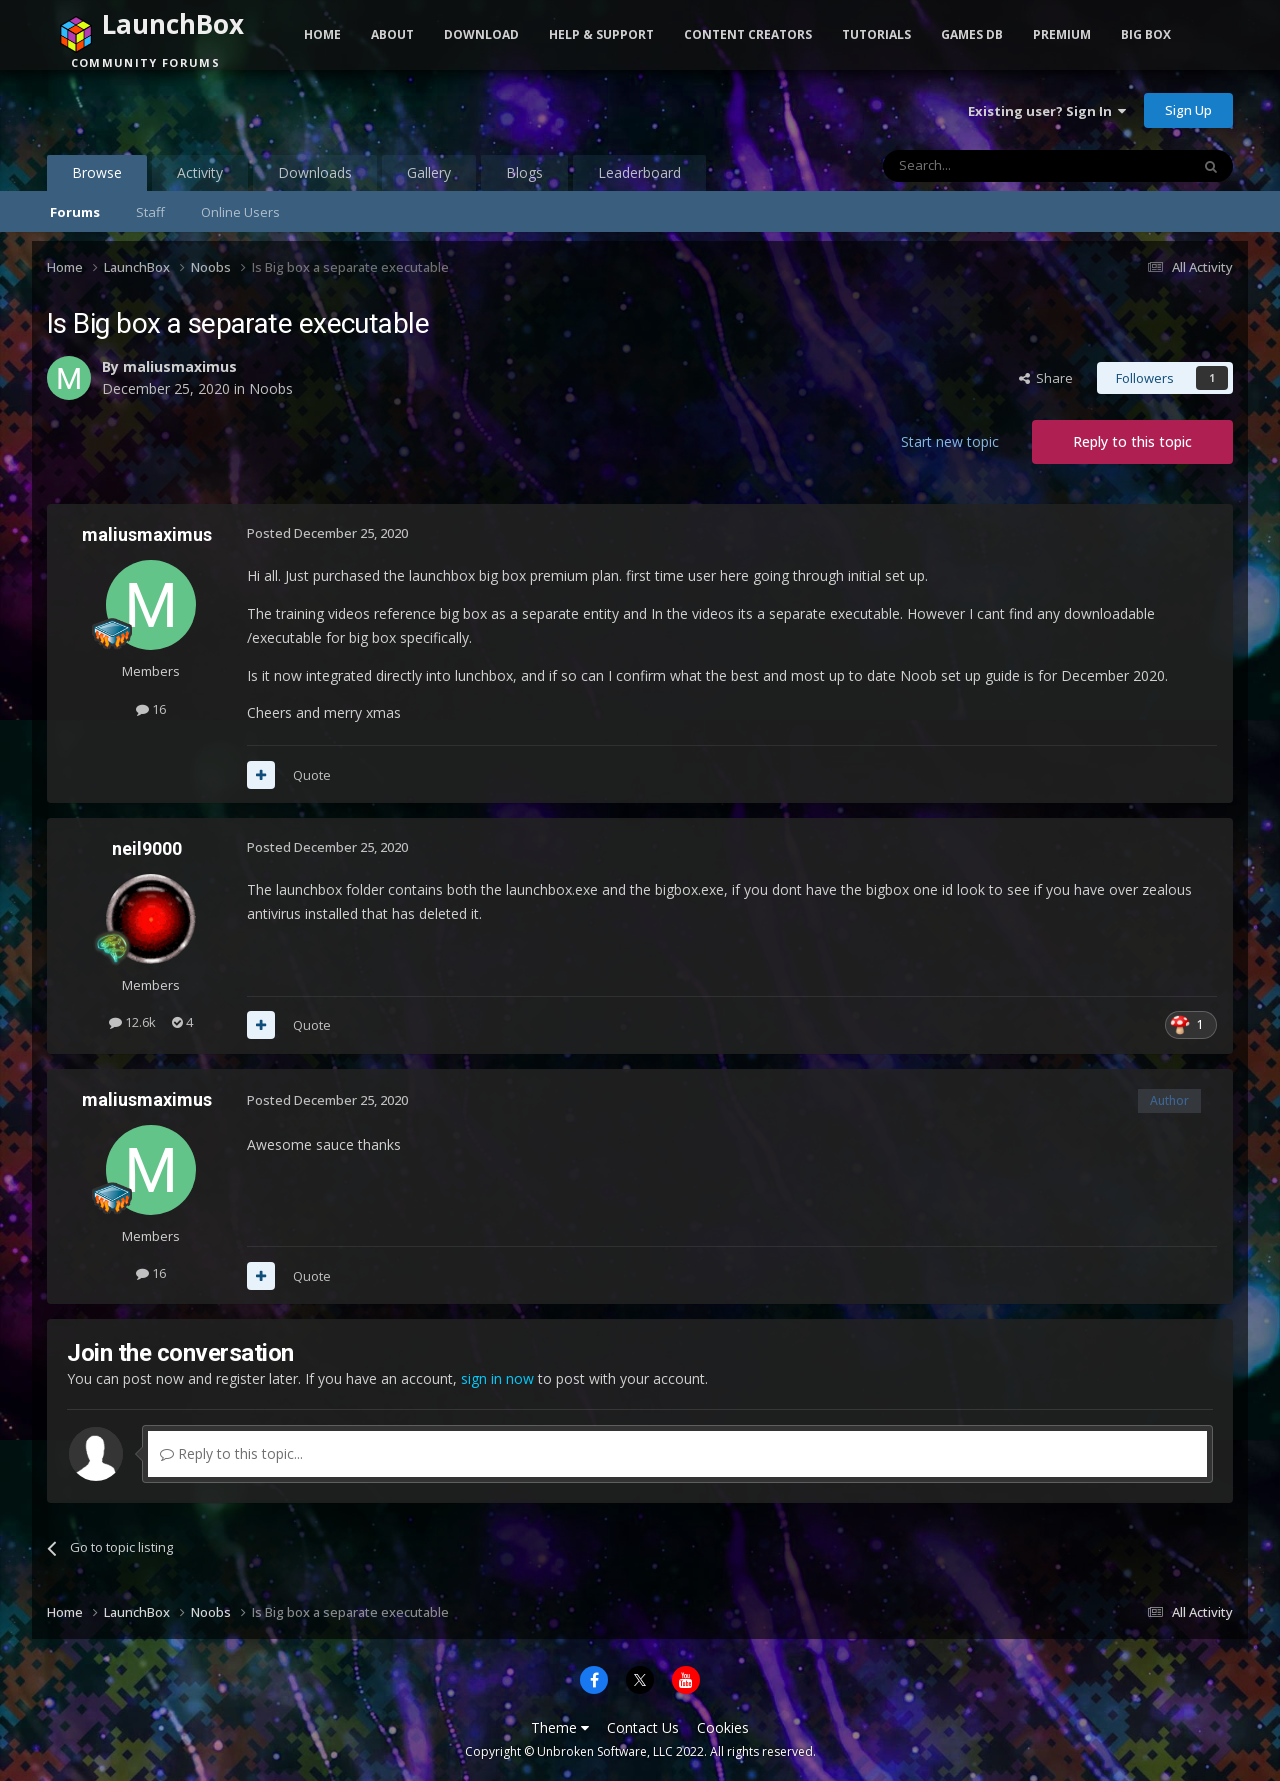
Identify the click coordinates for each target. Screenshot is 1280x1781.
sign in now (497, 1378)
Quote (312, 775)
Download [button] (481, 34)
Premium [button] (1062, 34)
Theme (560, 1727)
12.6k (132, 1022)
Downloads (315, 172)
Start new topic (950, 441)
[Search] (987, 166)
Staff (150, 212)
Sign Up (1188, 110)
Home (322, 34)
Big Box (1146, 34)
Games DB (972, 34)
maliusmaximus (180, 366)
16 (151, 709)
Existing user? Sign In (1047, 111)
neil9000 (147, 848)
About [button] (392, 34)
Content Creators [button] (748, 34)
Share (1046, 378)
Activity (200, 172)
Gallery (429, 172)
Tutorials (876, 34)
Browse (97, 177)
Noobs (271, 388)
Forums (75, 212)
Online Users (240, 212)
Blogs (524, 172)
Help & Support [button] (601, 34)
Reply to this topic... (231, 1453)
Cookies (723, 1727)
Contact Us (643, 1727)
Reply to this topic (1132, 441)
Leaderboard (639, 172)
